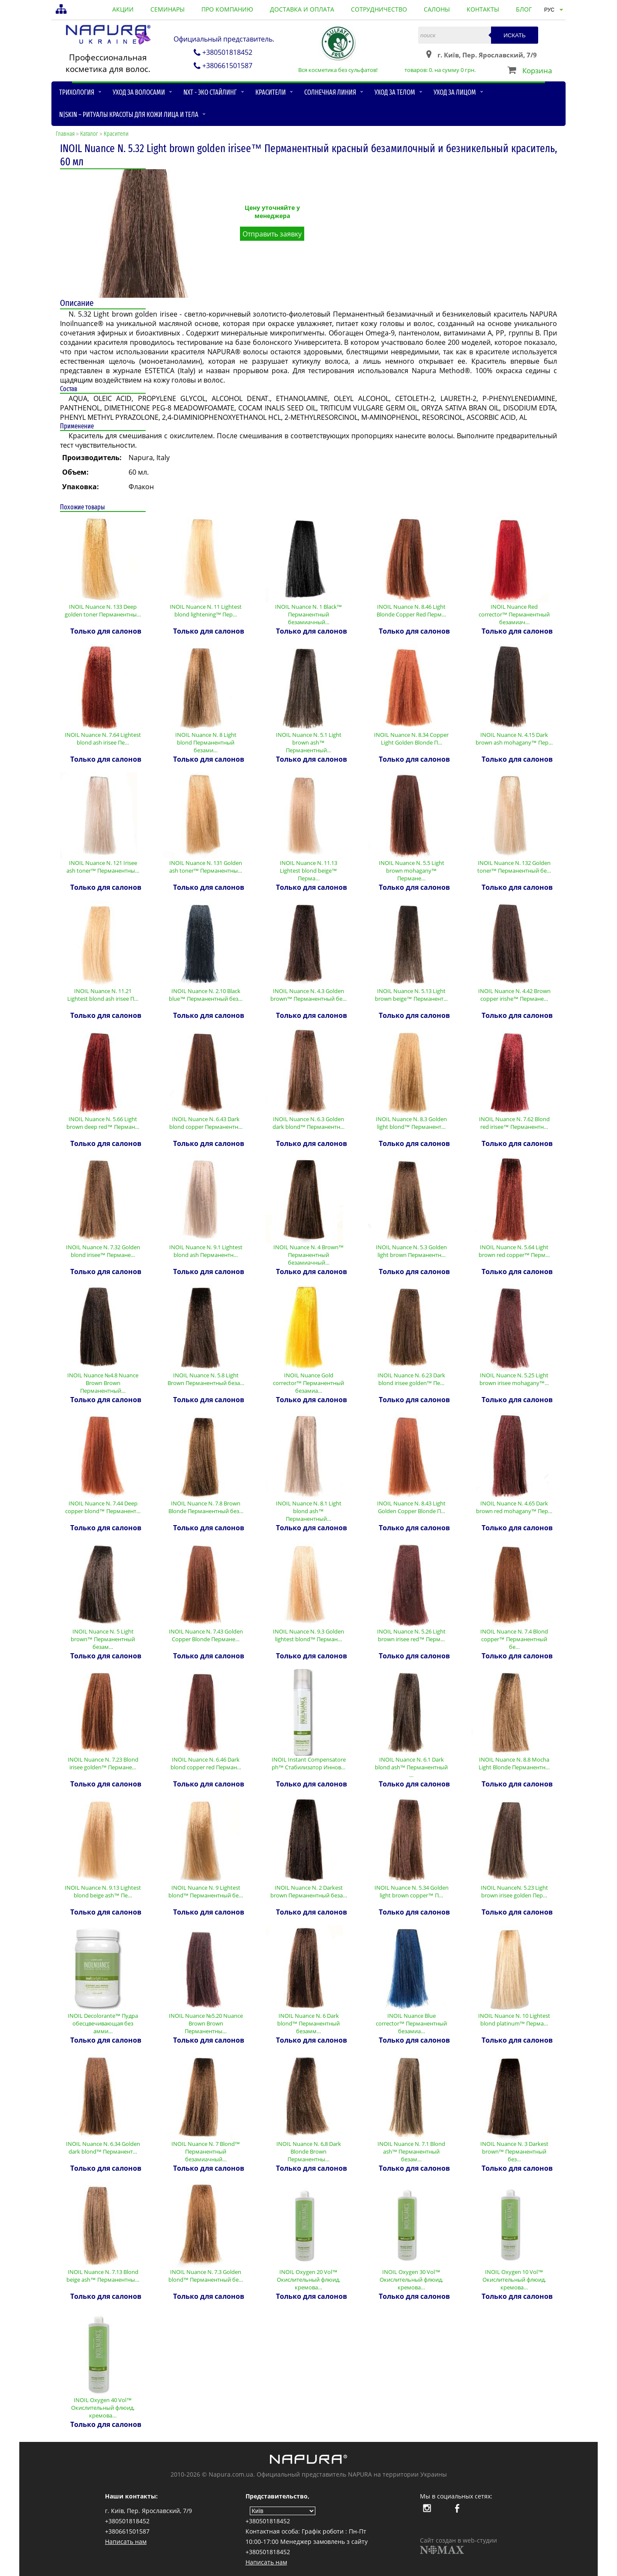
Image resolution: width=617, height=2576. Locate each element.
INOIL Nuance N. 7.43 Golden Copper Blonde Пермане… (206, 1635)
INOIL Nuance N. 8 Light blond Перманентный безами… (206, 742)
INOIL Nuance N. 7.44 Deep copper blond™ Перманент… (103, 1507)
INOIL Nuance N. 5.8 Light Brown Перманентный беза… (206, 1379)
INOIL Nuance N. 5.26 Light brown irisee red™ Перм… (411, 1635)
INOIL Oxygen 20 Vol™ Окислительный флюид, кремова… (308, 2279)
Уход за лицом (455, 92)
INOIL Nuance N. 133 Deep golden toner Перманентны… (103, 610)
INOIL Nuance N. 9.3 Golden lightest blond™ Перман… (308, 1635)
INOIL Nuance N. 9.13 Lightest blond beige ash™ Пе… (103, 1891)
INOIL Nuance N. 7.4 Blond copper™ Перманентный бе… (514, 1639)
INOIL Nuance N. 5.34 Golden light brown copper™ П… (411, 1891)
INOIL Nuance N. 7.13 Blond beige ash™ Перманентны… (102, 2275)
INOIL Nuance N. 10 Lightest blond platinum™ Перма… (514, 2019)
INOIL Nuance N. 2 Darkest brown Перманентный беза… (308, 1891)
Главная (65, 134)
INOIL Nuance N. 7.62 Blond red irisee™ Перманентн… (514, 1123)
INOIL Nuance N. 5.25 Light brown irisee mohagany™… (514, 1379)
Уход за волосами (139, 92)
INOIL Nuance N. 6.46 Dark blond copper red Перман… (206, 1763)
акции (123, 9)
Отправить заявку (272, 234)
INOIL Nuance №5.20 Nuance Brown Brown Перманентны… (206, 2023)
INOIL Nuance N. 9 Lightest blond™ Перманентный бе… (205, 1891)
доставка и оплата (302, 9)
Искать (514, 35)
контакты (483, 9)
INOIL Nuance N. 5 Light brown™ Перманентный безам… (103, 1639)
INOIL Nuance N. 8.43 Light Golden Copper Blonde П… (411, 1507)
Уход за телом (394, 92)
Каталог (89, 134)
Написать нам (126, 2541)
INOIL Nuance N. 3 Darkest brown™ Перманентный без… (514, 2151)
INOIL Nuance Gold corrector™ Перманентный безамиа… (308, 1382)
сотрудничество (379, 9)
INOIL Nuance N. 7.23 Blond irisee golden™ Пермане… (103, 1763)
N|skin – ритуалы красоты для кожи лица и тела (128, 115)
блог (524, 9)
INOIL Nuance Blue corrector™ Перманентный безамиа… (411, 2023)
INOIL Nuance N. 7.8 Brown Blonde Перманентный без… (205, 1507)
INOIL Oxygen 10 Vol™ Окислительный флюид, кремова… (514, 2279)
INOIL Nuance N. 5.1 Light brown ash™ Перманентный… (308, 742)
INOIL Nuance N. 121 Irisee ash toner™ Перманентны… (103, 866)
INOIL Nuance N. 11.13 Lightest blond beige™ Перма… (308, 870)
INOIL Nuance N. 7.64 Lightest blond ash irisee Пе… (103, 738)
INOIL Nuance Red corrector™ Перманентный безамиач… (514, 614)
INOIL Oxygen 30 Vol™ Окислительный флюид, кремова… (411, 2279)
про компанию (227, 9)
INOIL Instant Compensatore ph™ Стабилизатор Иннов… (309, 1763)
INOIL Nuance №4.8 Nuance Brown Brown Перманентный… (102, 1382)
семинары (167, 9)
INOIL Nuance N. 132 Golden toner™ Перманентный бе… (514, 866)
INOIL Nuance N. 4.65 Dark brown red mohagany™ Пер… (514, 1507)
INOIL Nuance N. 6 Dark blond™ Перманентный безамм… (308, 2023)
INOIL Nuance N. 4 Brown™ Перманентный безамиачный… (308, 1254)
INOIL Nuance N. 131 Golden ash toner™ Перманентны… (206, 866)
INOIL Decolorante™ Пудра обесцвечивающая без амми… (103, 2023)
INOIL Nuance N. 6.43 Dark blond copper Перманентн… (206, 1123)
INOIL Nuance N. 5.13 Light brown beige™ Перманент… (411, 994)
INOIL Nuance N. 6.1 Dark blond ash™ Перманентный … (411, 1767)
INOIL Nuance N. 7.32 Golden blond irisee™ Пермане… (103, 1251)
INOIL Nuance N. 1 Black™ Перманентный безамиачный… (308, 614)
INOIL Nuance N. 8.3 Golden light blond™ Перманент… (411, 1123)
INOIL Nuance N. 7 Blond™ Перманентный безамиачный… (205, 2151)
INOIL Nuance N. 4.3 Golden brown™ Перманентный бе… (308, 994)
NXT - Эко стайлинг (210, 92)
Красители (270, 92)
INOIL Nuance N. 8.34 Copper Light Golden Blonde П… (411, 738)
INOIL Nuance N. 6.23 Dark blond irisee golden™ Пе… (411, 1379)
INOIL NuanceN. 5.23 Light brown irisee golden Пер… (514, 1891)
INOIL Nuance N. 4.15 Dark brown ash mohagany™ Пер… (514, 738)
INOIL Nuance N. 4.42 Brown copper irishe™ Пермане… (514, 994)
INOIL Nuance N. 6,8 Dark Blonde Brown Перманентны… (308, 2151)
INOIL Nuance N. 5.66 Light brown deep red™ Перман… (102, 1123)
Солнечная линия (330, 92)
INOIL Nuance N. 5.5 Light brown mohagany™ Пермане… (411, 870)
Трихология (76, 92)
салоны (437, 9)
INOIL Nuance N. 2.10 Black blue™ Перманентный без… (206, 994)
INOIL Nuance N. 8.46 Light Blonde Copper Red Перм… (411, 610)
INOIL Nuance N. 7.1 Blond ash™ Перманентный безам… (411, 2151)
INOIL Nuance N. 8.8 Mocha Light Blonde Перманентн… (514, 1763)
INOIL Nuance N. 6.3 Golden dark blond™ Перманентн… (309, 1123)
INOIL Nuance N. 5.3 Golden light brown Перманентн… (411, 1251)
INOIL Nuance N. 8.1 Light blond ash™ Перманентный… (308, 1511)
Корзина (537, 70)
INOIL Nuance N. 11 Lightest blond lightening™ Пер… (206, 610)
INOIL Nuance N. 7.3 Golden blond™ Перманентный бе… (205, 2275)
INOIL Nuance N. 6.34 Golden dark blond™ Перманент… (103, 2147)
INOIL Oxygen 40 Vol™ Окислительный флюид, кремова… (103, 2407)
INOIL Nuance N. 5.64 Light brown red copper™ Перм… (514, 1251)
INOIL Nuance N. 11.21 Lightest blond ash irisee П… (102, 994)
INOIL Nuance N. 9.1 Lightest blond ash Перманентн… (206, 1251)
